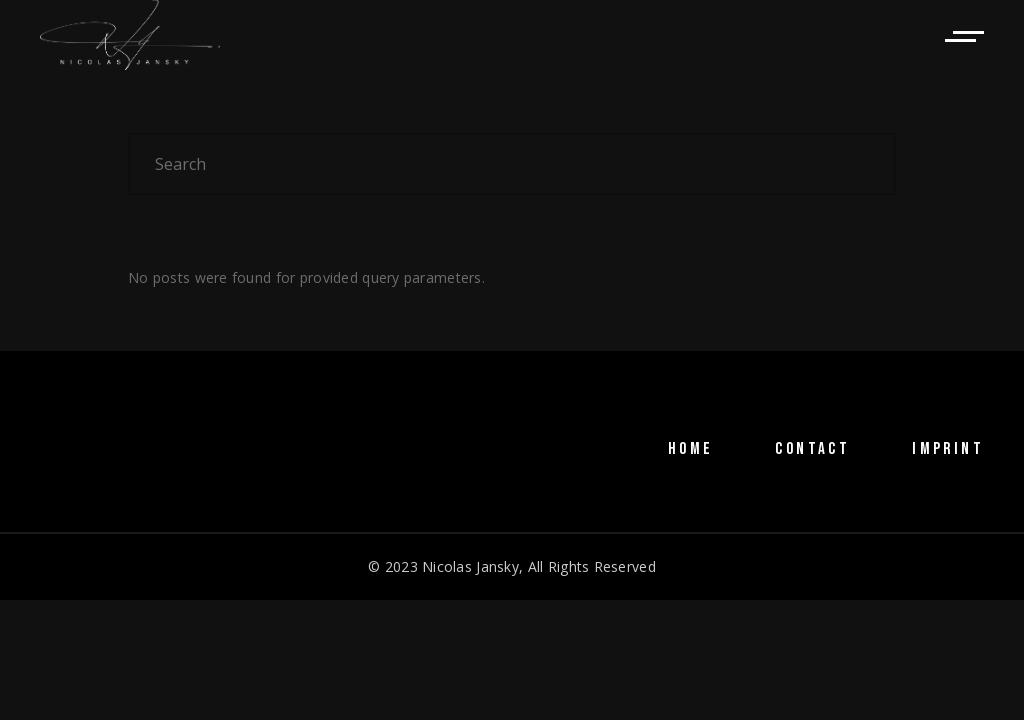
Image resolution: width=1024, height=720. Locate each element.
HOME (691, 449)
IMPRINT (948, 449)
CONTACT (812, 449)
